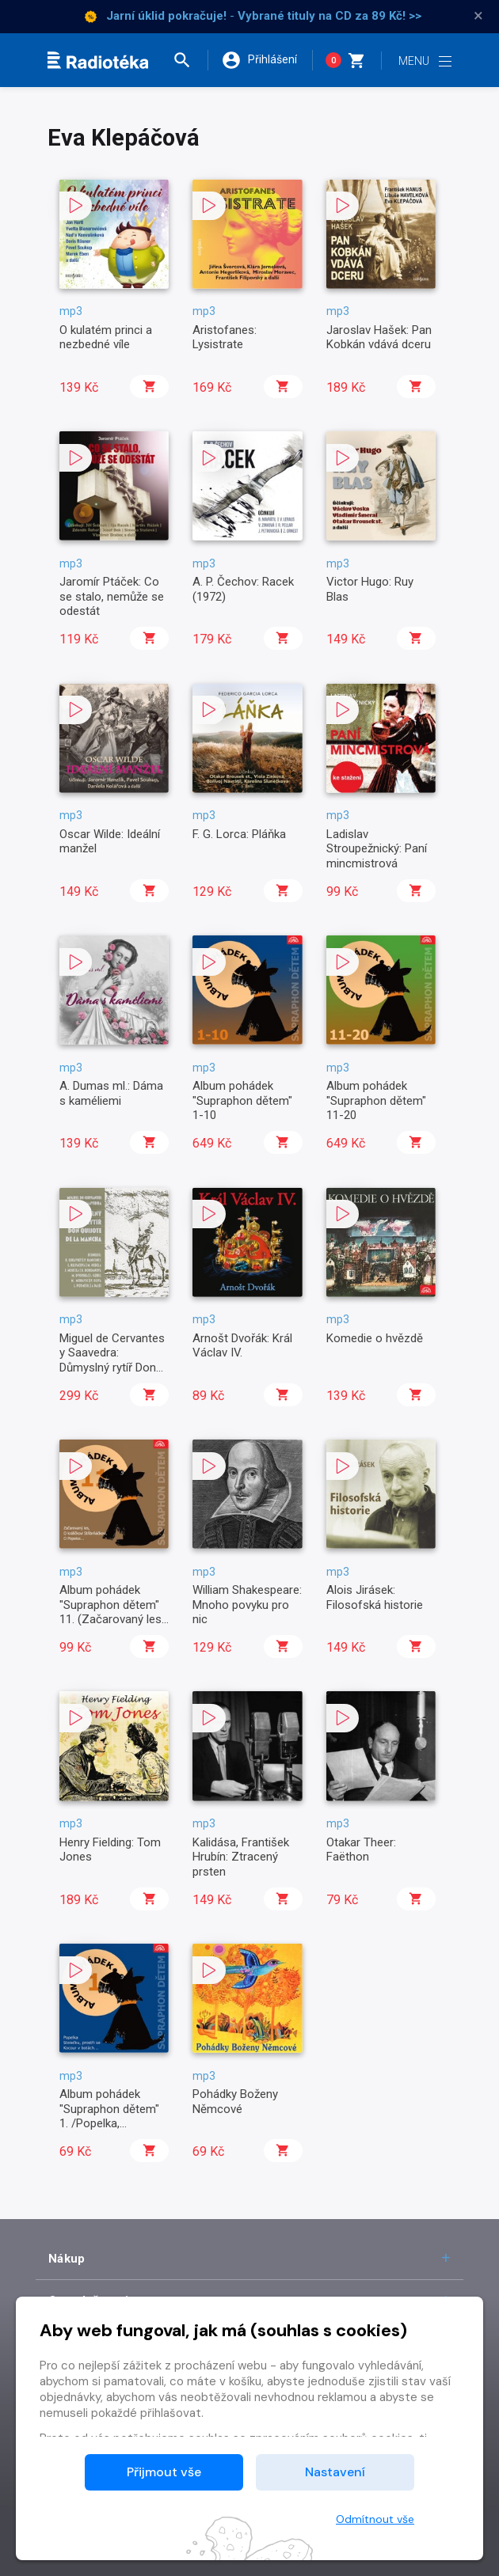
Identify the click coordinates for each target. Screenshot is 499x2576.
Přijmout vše (164, 2472)
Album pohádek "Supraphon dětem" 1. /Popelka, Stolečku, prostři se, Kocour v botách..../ (110, 2123)
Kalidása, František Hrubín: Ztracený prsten (240, 1857)
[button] (189, 60)
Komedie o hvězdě (374, 1338)
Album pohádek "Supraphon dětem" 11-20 (376, 1100)
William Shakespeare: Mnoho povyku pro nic (247, 1604)
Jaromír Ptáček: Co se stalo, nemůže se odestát (111, 596)
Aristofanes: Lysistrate (224, 337)
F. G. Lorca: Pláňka (239, 834)
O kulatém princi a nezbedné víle (105, 337)
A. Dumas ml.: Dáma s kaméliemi (111, 1093)
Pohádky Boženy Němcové (235, 2101)
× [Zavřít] (478, 16)
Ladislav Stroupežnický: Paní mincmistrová (376, 849)
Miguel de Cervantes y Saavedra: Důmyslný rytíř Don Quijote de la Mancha (113, 1360)
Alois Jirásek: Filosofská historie (374, 1597)
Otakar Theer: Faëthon (361, 1849)
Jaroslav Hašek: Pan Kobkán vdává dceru (379, 337)
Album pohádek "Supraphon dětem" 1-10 (242, 1100)
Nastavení (335, 2472)
